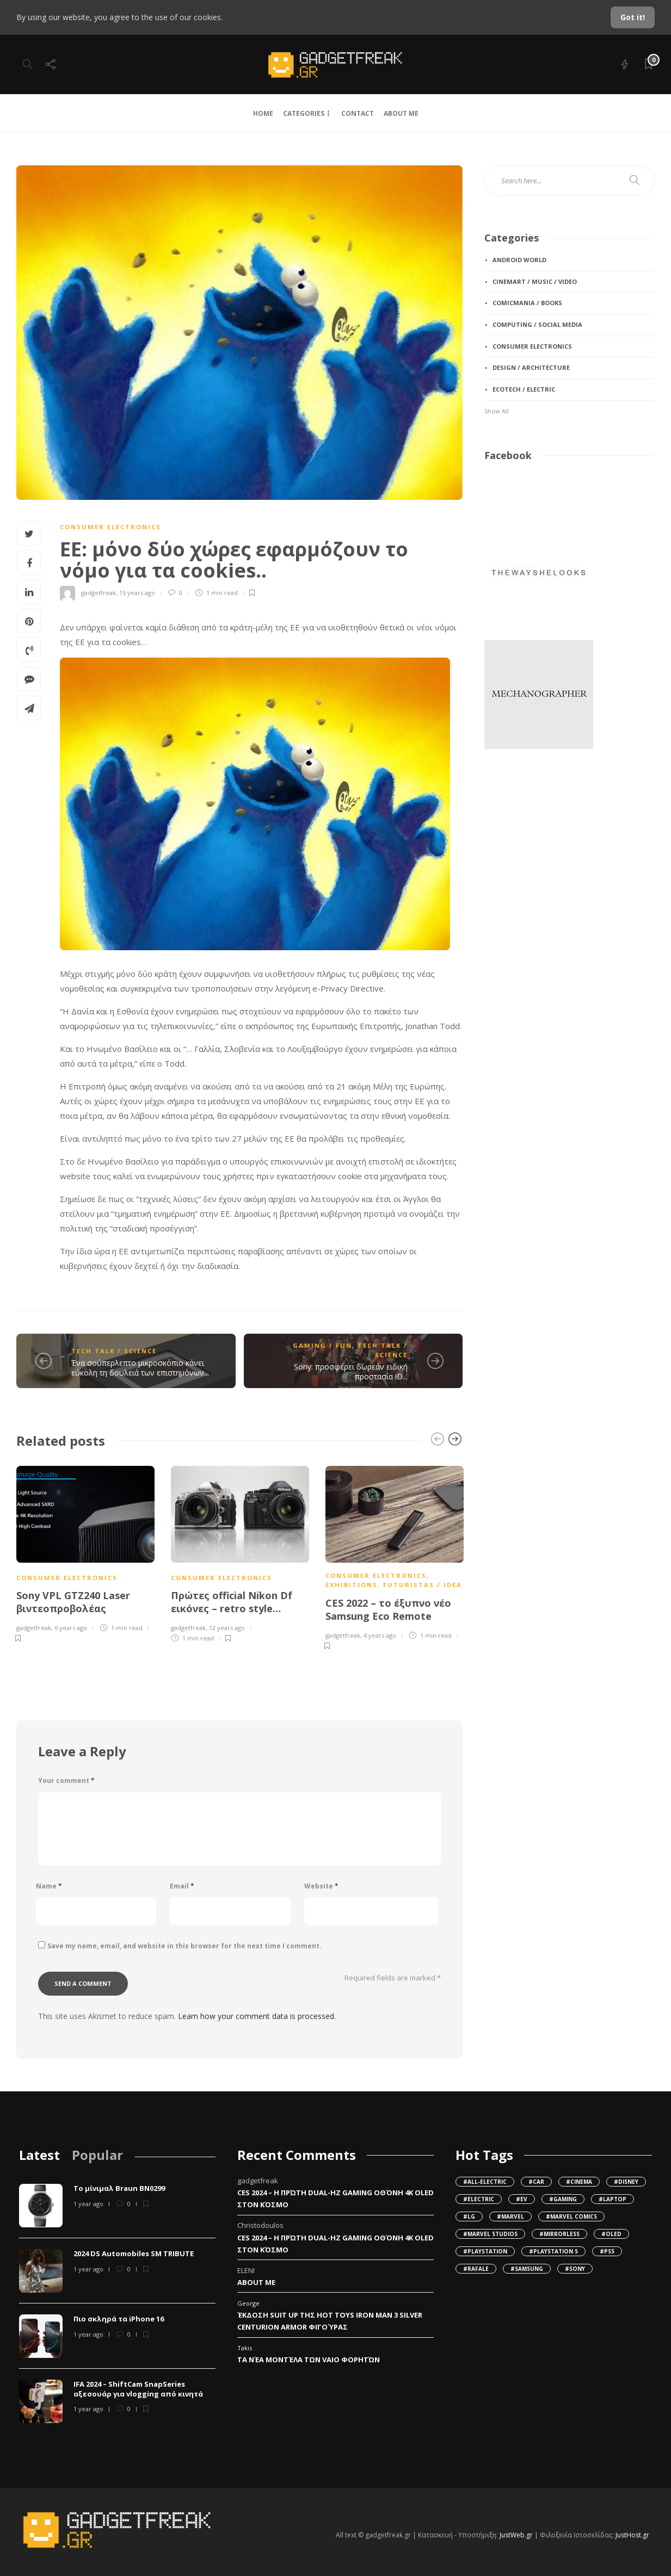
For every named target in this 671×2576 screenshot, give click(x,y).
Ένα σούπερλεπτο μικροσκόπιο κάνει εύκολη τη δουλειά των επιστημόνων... (140, 1368)
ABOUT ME (401, 113)
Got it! (632, 17)
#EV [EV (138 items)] (521, 2199)
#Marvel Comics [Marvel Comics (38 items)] (571, 2216)
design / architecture (531, 367)
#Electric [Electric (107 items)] (478, 2199)
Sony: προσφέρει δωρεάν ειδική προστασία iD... (351, 1371)
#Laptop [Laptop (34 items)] (612, 2199)
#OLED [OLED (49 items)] (611, 2234)
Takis (244, 2348)
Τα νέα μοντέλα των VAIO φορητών (308, 2359)
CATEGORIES (303, 113)
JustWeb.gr (516, 2535)
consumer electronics (110, 527)
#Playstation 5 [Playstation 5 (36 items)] (553, 2251)
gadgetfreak (98, 593)
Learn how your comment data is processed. (257, 2016)
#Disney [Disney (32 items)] (626, 2181)
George (248, 2303)
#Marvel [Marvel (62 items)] (510, 2216)
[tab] (39, 2155)
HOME (263, 113)
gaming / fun (322, 1345)
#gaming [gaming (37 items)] (563, 2199)
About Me (256, 2282)
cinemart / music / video (535, 281)
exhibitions (351, 1585)
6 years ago (70, 1628)
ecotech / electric (524, 389)
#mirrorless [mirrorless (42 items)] (559, 2234)
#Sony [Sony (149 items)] (575, 2268)
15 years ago (137, 593)
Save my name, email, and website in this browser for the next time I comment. (184, 1945)
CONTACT (357, 113)
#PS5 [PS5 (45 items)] (607, 2251)
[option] (85, 1553)
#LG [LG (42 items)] (469, 2216)
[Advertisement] (538, 836)
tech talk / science (114, 1351)
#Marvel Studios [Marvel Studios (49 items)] (490, 2234)
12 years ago (227, 1628)
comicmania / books (527, 303)
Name (49, 1886)
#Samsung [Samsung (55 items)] (526, 2268)
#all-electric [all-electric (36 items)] (485, 2181)
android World (519, 260)
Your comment (66, 1780)
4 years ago (380, 1635)
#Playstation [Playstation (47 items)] (485, 2251)
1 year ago (88, 2204)
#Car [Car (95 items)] (536, 2181)
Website (321, 1886)
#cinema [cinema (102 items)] (579, 2181)
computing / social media (537, 324)
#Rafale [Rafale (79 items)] (476, 2268)
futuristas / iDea (422, 1585)
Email (182, 1886)
